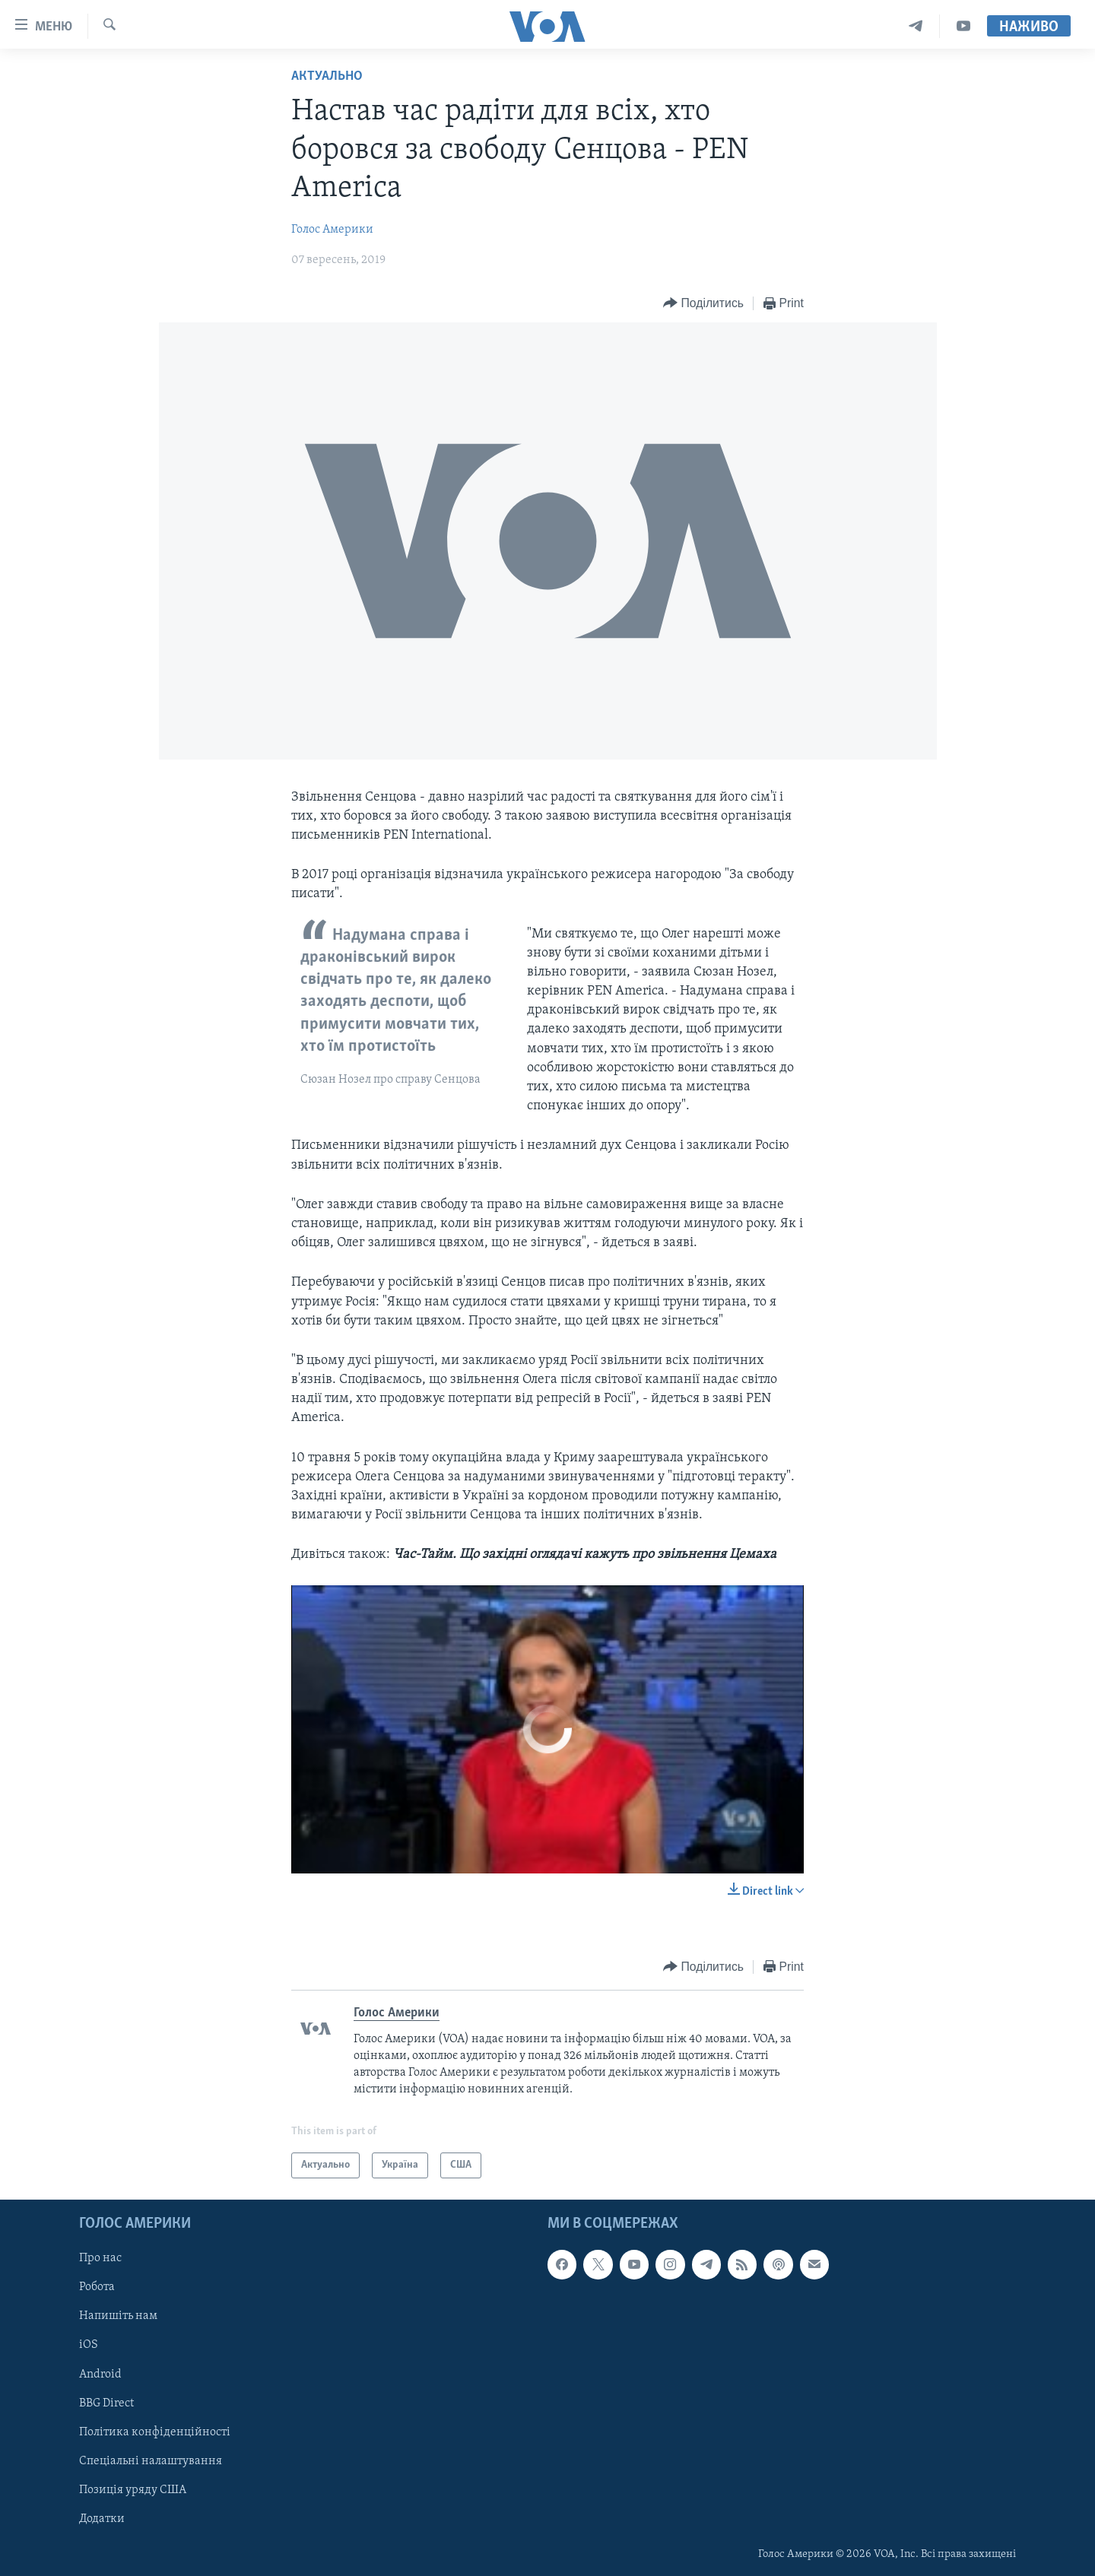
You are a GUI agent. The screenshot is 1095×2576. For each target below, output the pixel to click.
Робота (97, 2288)
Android (100, 2374)
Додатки (102, 2519)
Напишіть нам (118, 2317)
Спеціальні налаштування (150, 2461)
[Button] (703, 303)
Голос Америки (332, 230)
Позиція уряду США (132, 2490)
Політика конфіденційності (154, 2432)
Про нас (100, 2259)
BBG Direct (106, 2403)
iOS (88, 2346)
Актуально (327, 76)
